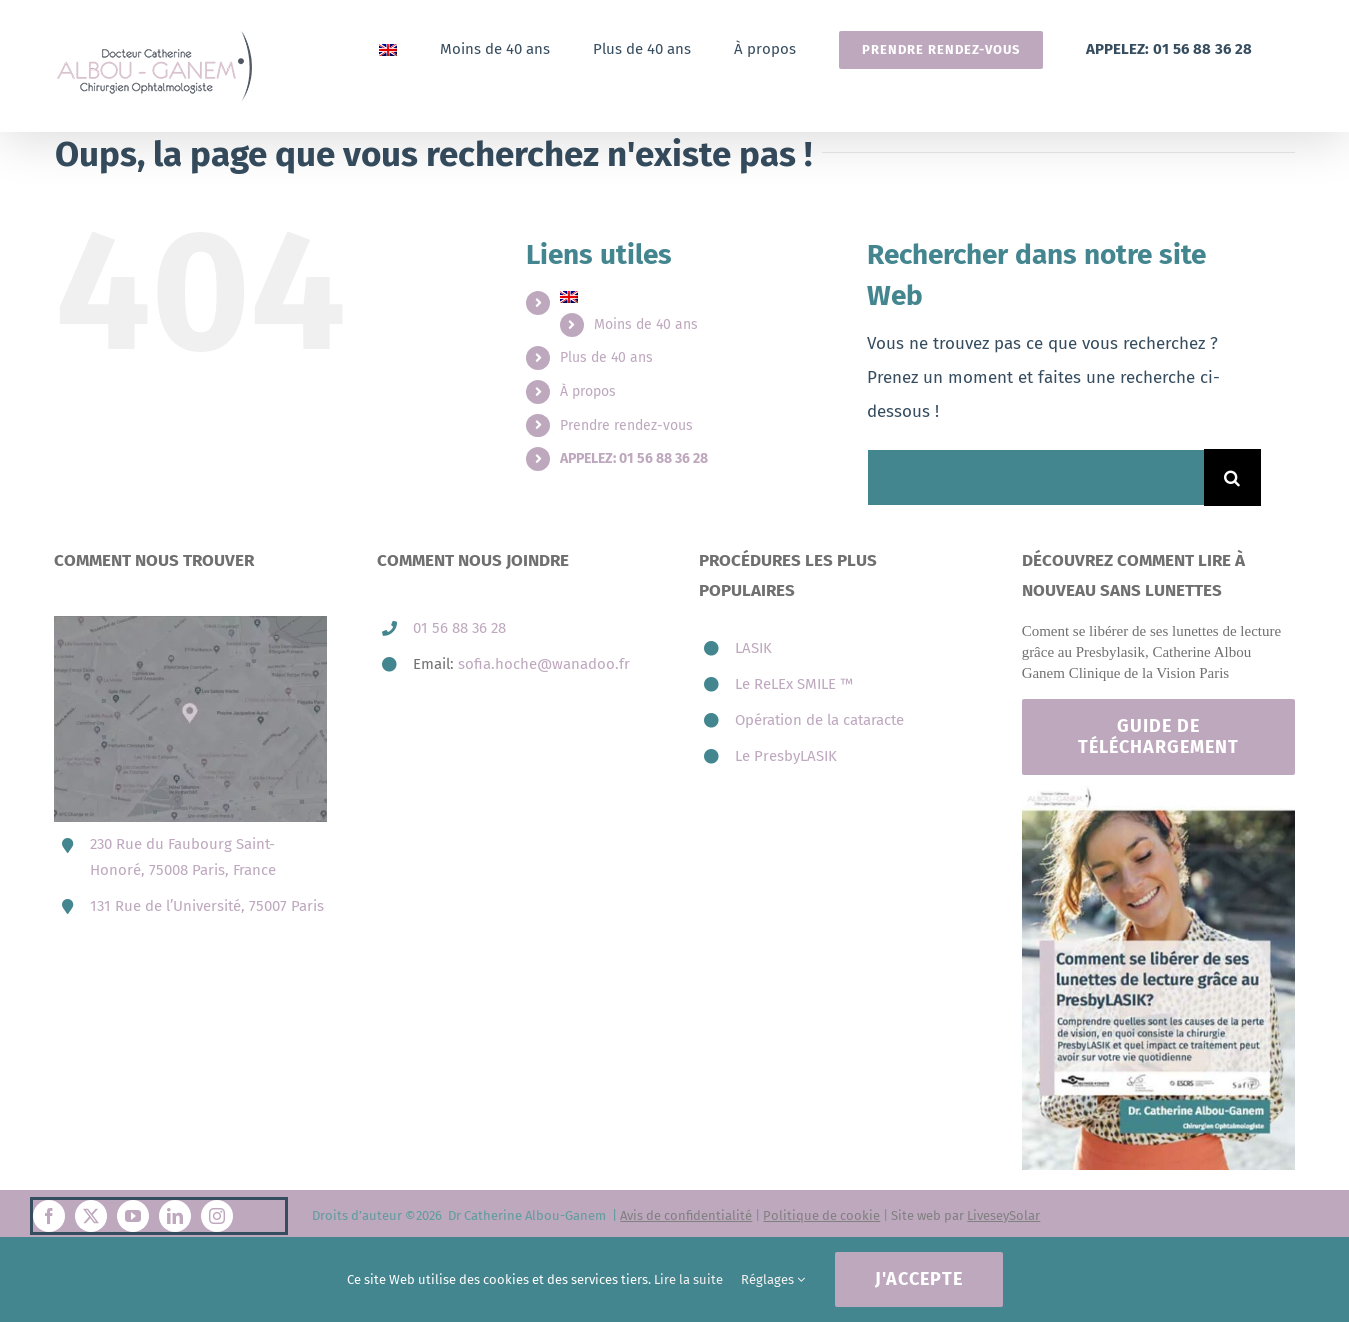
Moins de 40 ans (646, 324)
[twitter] (91, 1216)
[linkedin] (175, 1216)
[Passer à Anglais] (388, 49)
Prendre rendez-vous (626, 425)
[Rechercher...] (1035, 477)
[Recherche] (1232, 477)
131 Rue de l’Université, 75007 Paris (207, 906)
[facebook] (49, 1216)
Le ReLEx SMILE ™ (794, 684)
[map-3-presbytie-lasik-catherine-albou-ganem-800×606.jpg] (190, 624)
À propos (588, 391)
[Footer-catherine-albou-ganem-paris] (1158, 793)
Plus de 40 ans (606, 357)
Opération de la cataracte (819, 720)
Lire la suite (688, 1279)
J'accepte (919, 1279)
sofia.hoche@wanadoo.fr (544, 664)
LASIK (753, 648)
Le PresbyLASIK (786, 756)
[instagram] (217, 1216)
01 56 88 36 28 (459, 628)
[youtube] (133, 1216)
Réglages (773, 1279)
